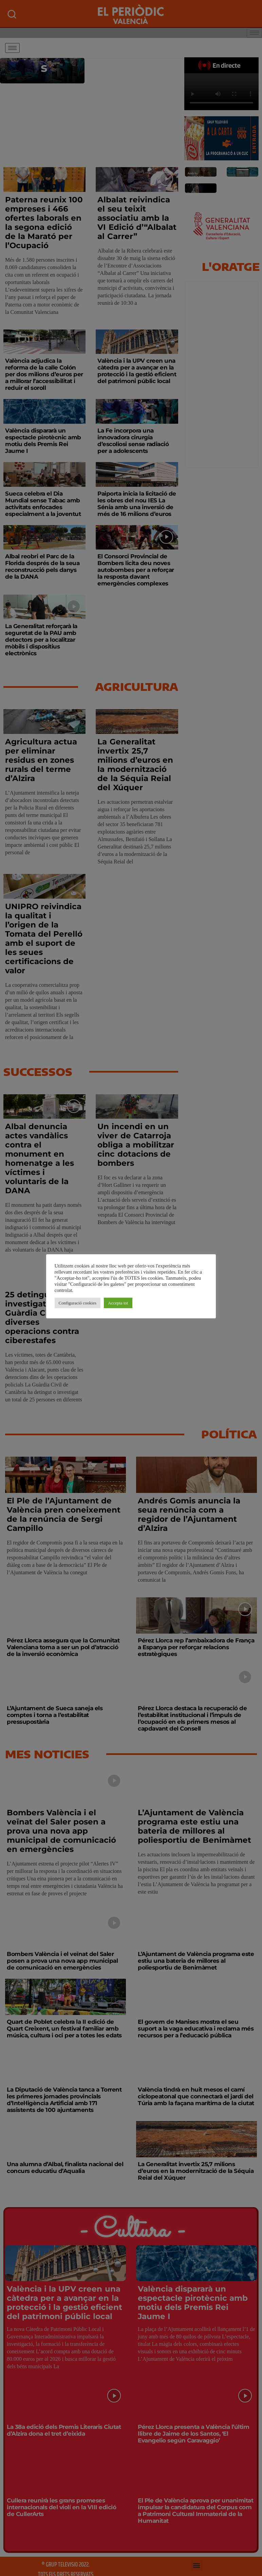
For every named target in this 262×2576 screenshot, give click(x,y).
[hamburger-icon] (12, 48)
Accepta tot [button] (118, 1302)
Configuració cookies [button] (78, 1302)
